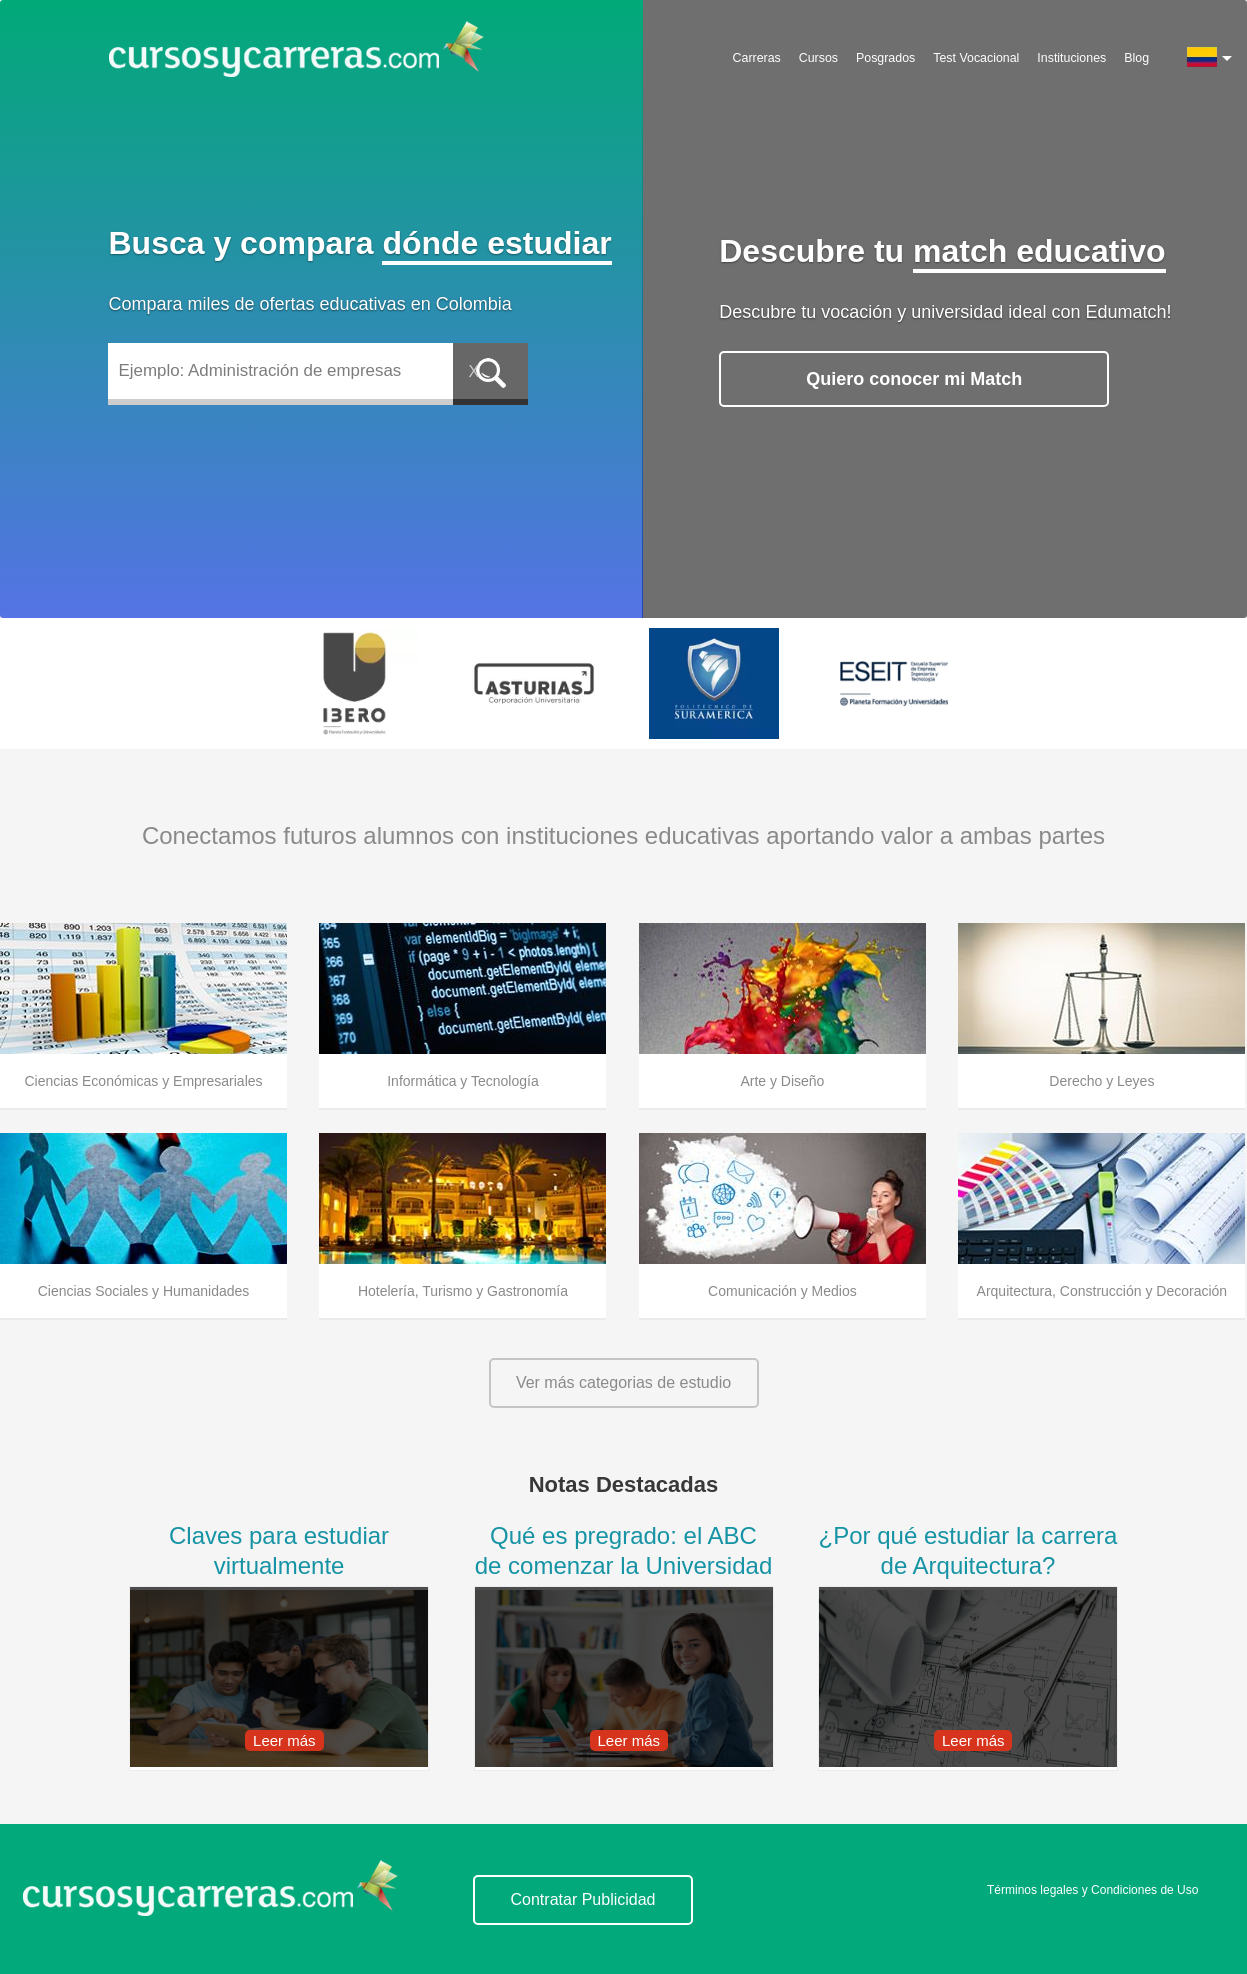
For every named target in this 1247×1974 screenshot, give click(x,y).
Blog (1136, 58)
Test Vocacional (976, 58)
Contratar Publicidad (583, 1899)
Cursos (818, 58)
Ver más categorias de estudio (623, 1382)
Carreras (757, 58)
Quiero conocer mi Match (914, 379)
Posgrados (885, 58)
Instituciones (1071, 58)
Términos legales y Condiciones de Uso (1092, 1890)
